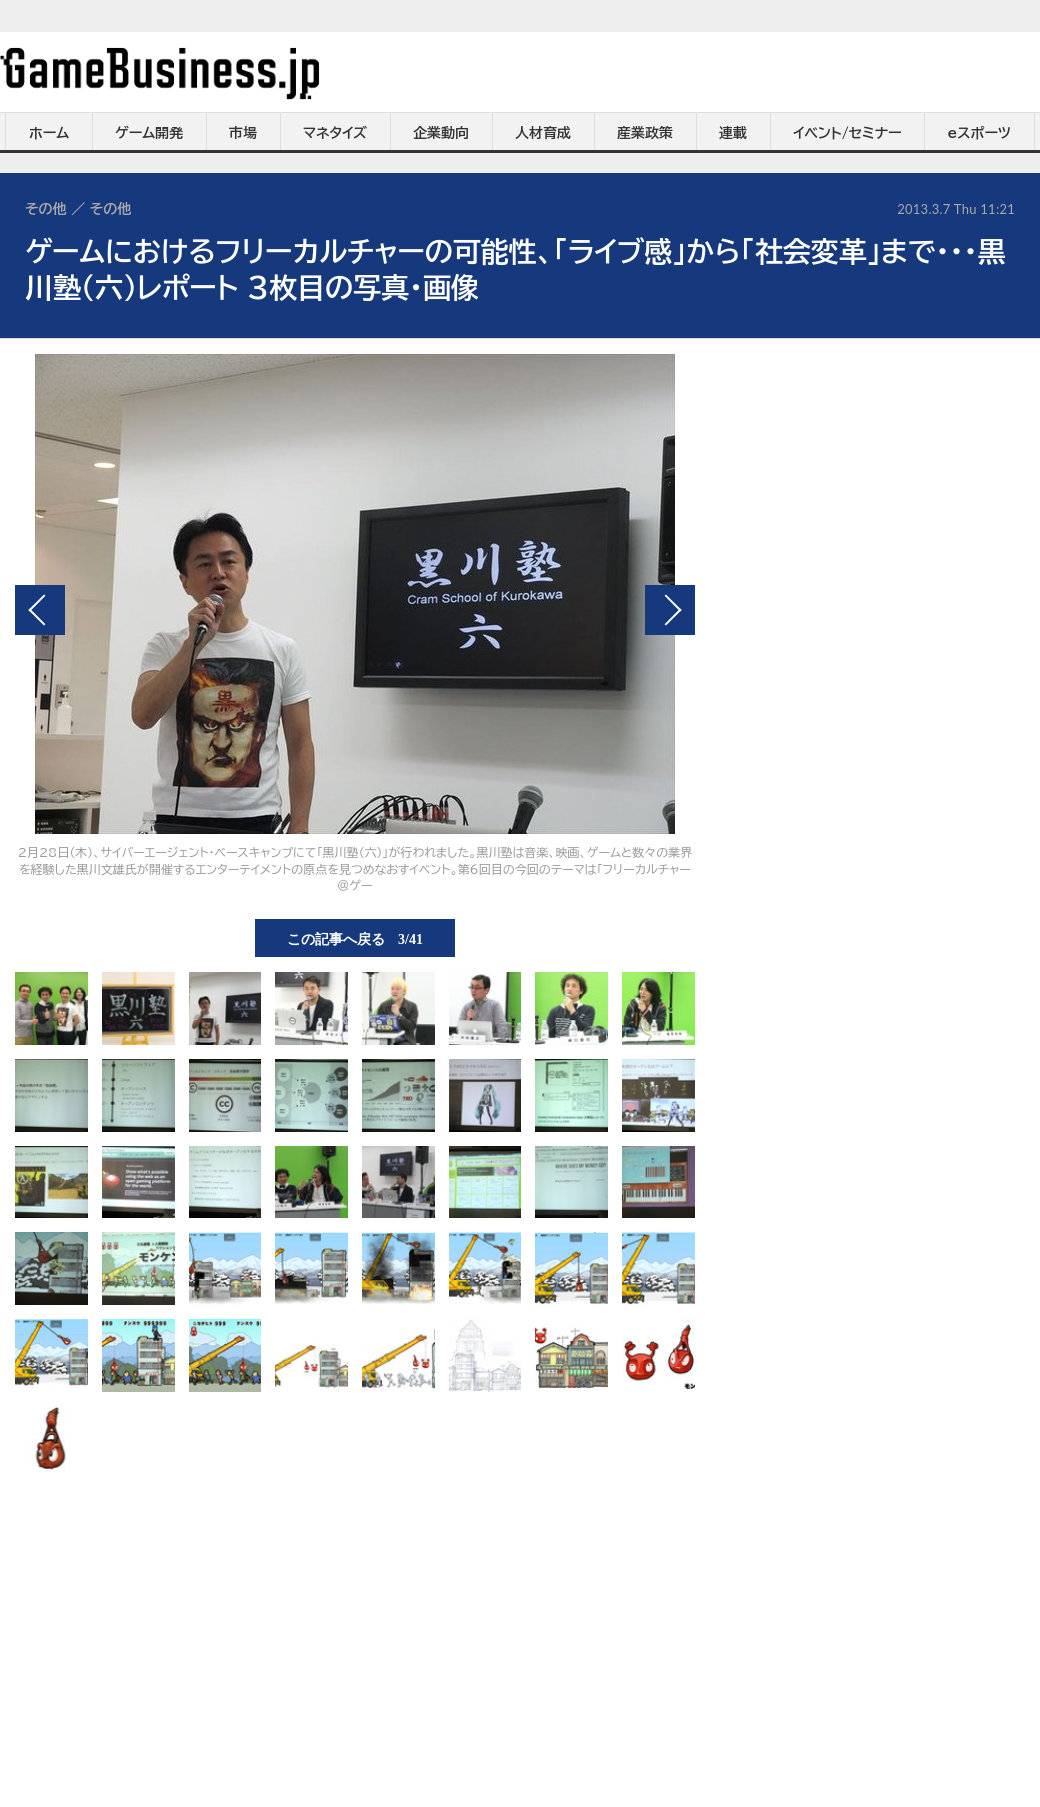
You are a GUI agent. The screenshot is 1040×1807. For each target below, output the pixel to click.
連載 (733, 133)
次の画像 (670, 610)
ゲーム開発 (149, 133)
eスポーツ (979, 133)
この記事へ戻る (355, 938)
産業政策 (645, 133)
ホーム (49, 133)
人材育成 (543, 133)
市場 (243, 133)
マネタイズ (335, 133)
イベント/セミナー (847, 133)
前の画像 (40, 610)
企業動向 (441, 133)
